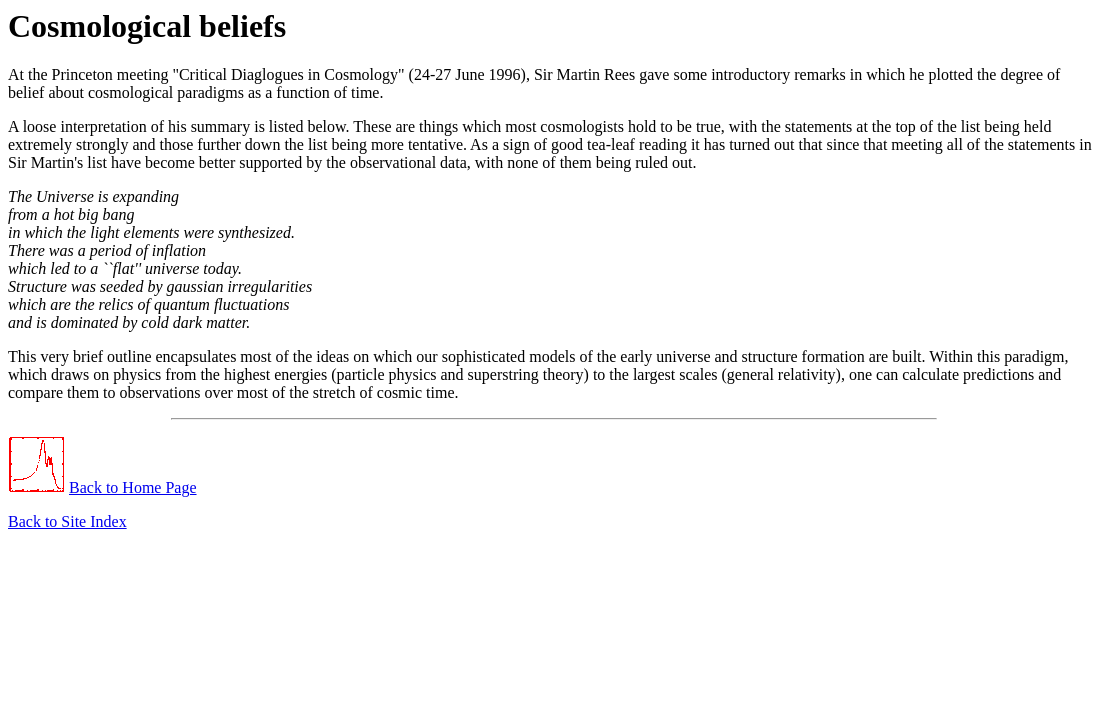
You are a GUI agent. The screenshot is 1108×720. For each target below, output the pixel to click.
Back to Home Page (133, 487)
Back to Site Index (67, 521)
